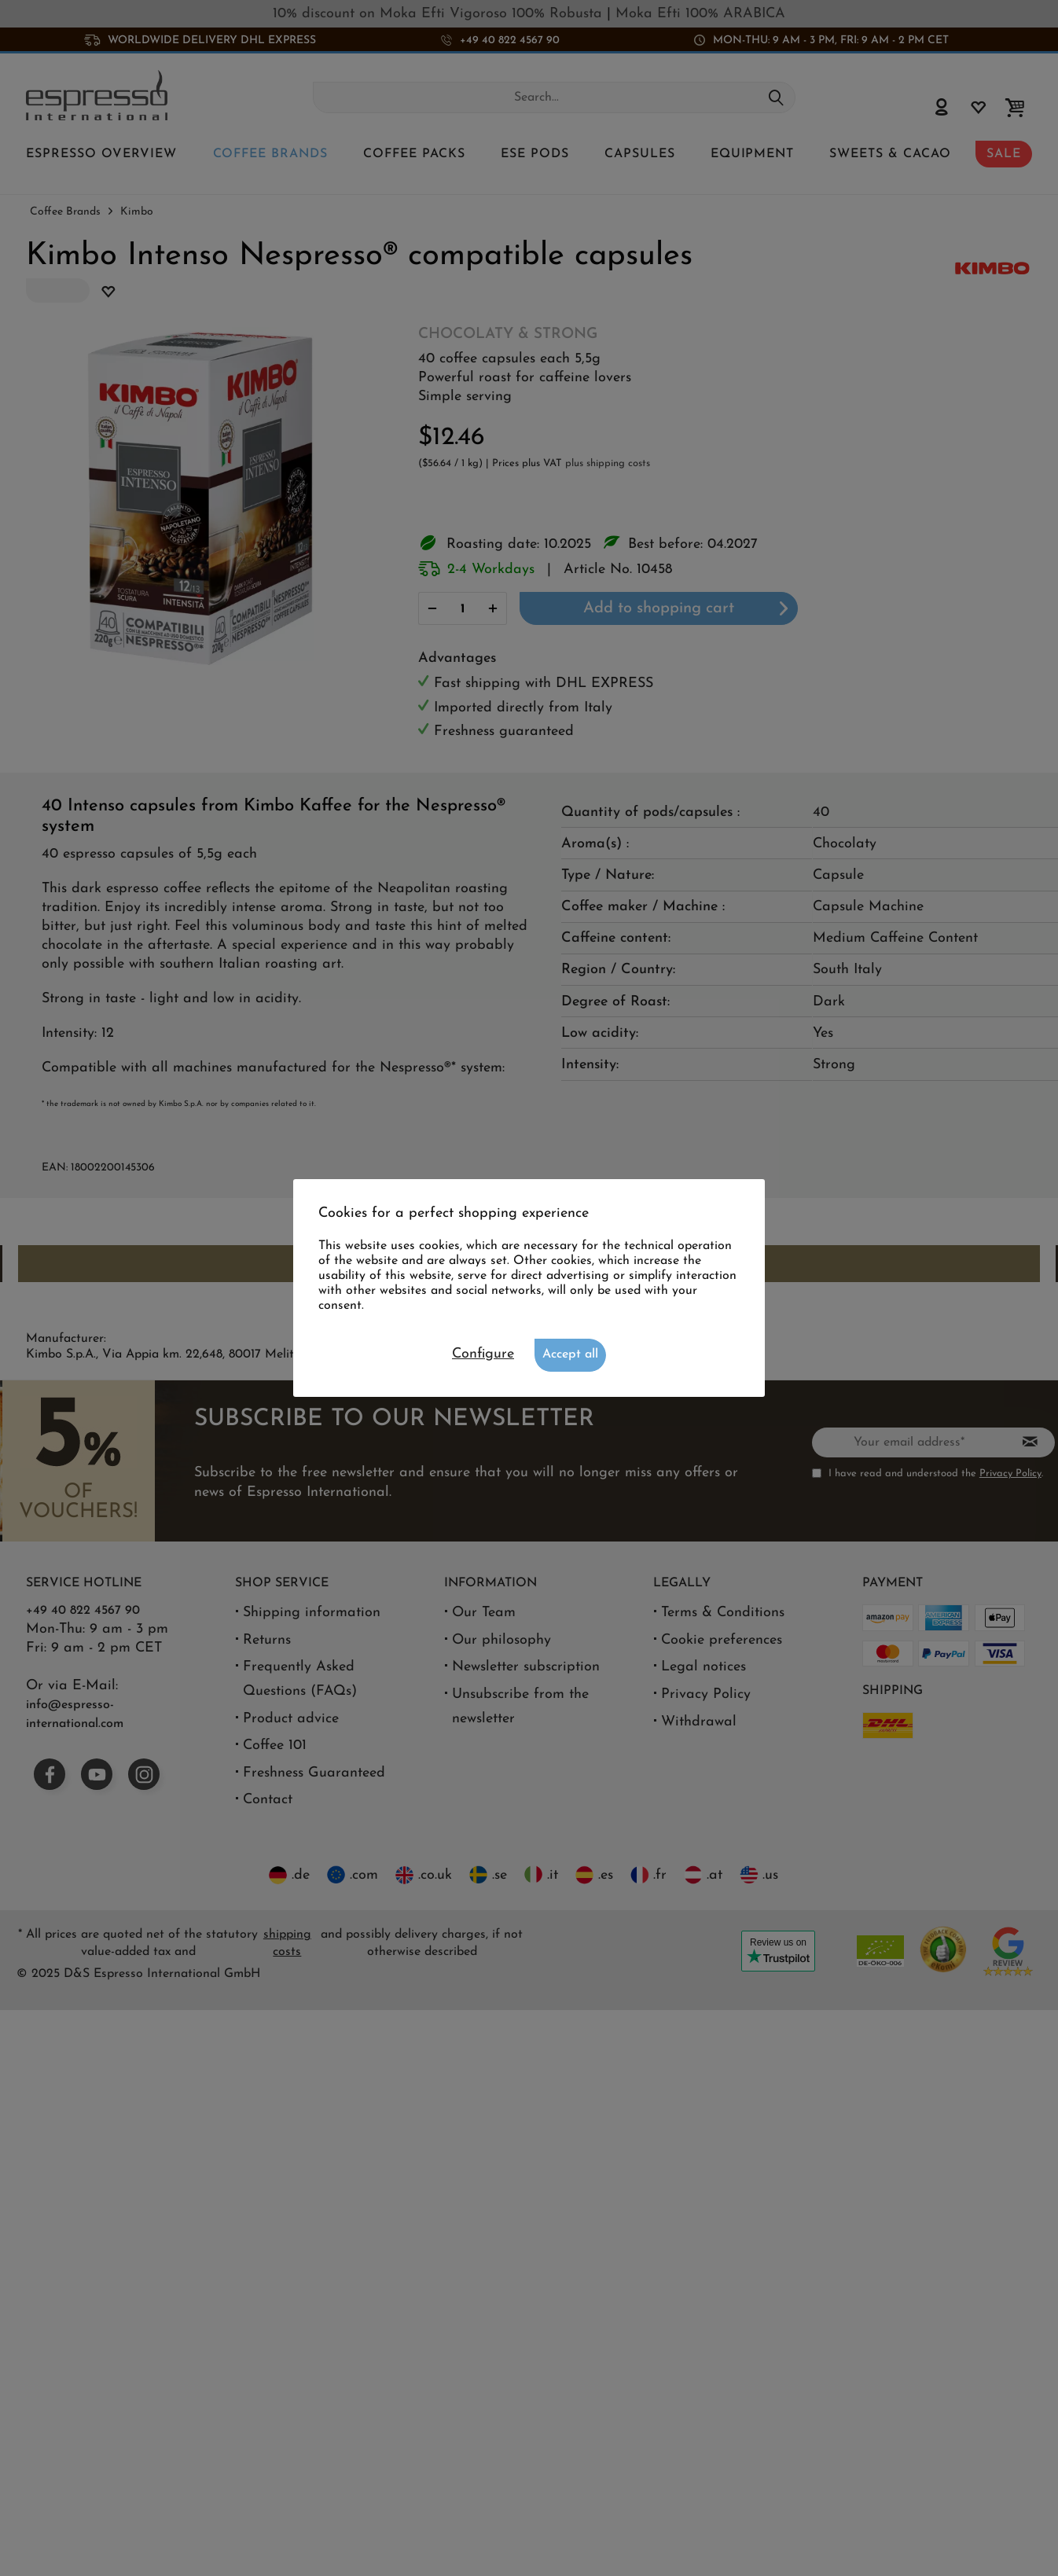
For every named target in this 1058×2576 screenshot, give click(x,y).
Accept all (570, 1354)
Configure (483, 1354)
